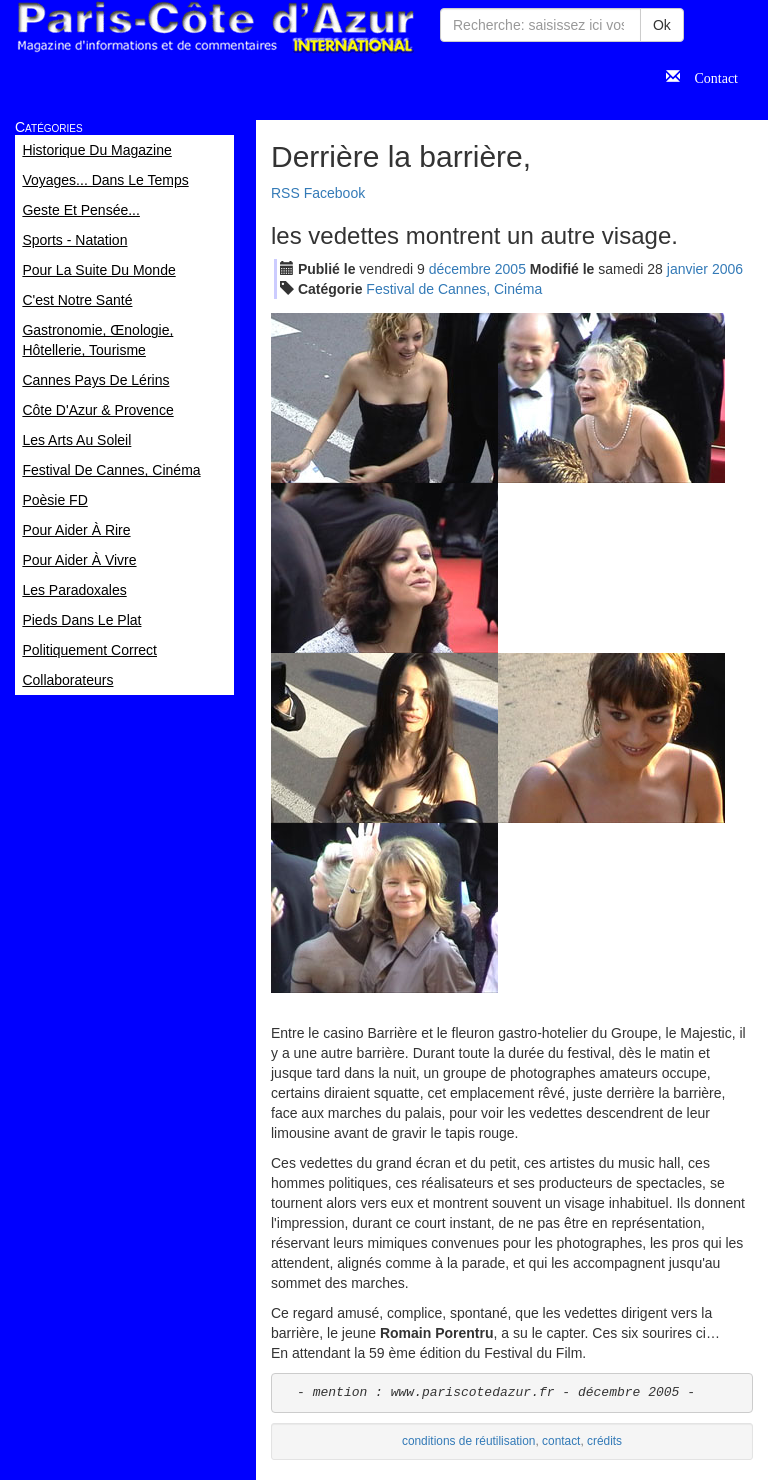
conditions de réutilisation (469, 1441)
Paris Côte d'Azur (215, 27)
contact (561, 1441)
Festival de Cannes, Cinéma (454, 289)
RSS (285, 193)
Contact (709, 76)
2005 (510, 269)
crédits (604, 1441)
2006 (727, 269)
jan (687, 269)
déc (460, 269)
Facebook (334, 193)
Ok (662, 25)
